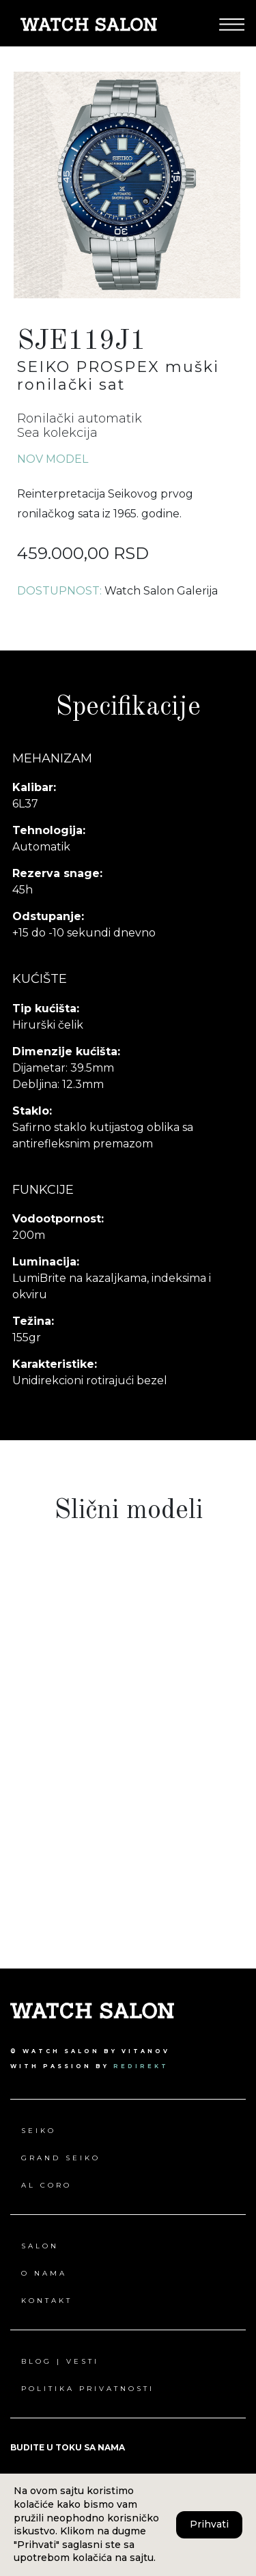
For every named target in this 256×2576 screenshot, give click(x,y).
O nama (44, 2273)
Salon (40, 2246)
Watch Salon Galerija (161, 590)
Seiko (38, 2130)
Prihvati (209, 2524)
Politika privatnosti (87, 2388)
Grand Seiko (60, 2157)
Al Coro (46, 2185)
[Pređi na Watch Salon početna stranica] (88, 23)
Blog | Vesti (60, 2361)
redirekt (141, 2066)
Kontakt (46, 2300)
